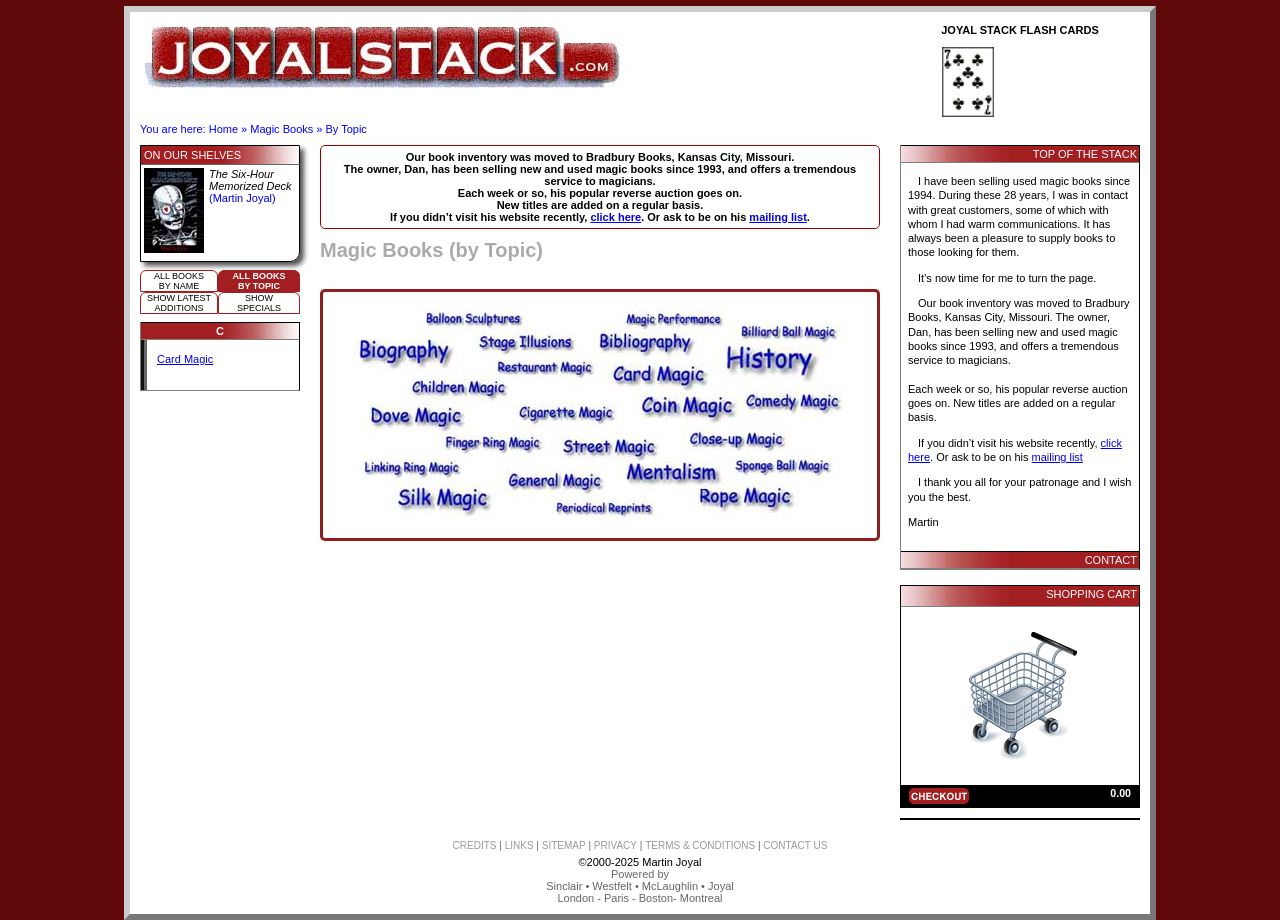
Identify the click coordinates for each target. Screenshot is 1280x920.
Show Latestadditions (179, 303)
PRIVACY (615, 845)
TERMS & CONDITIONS (700, 845)
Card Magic (185, 359)
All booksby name (179, 281)
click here (615, 217)
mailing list (777, 217)
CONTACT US (795, 845)
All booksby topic (259, 281)
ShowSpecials (259, 303)
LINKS (519, 845)
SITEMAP (564, 845)
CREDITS (475, 845)
